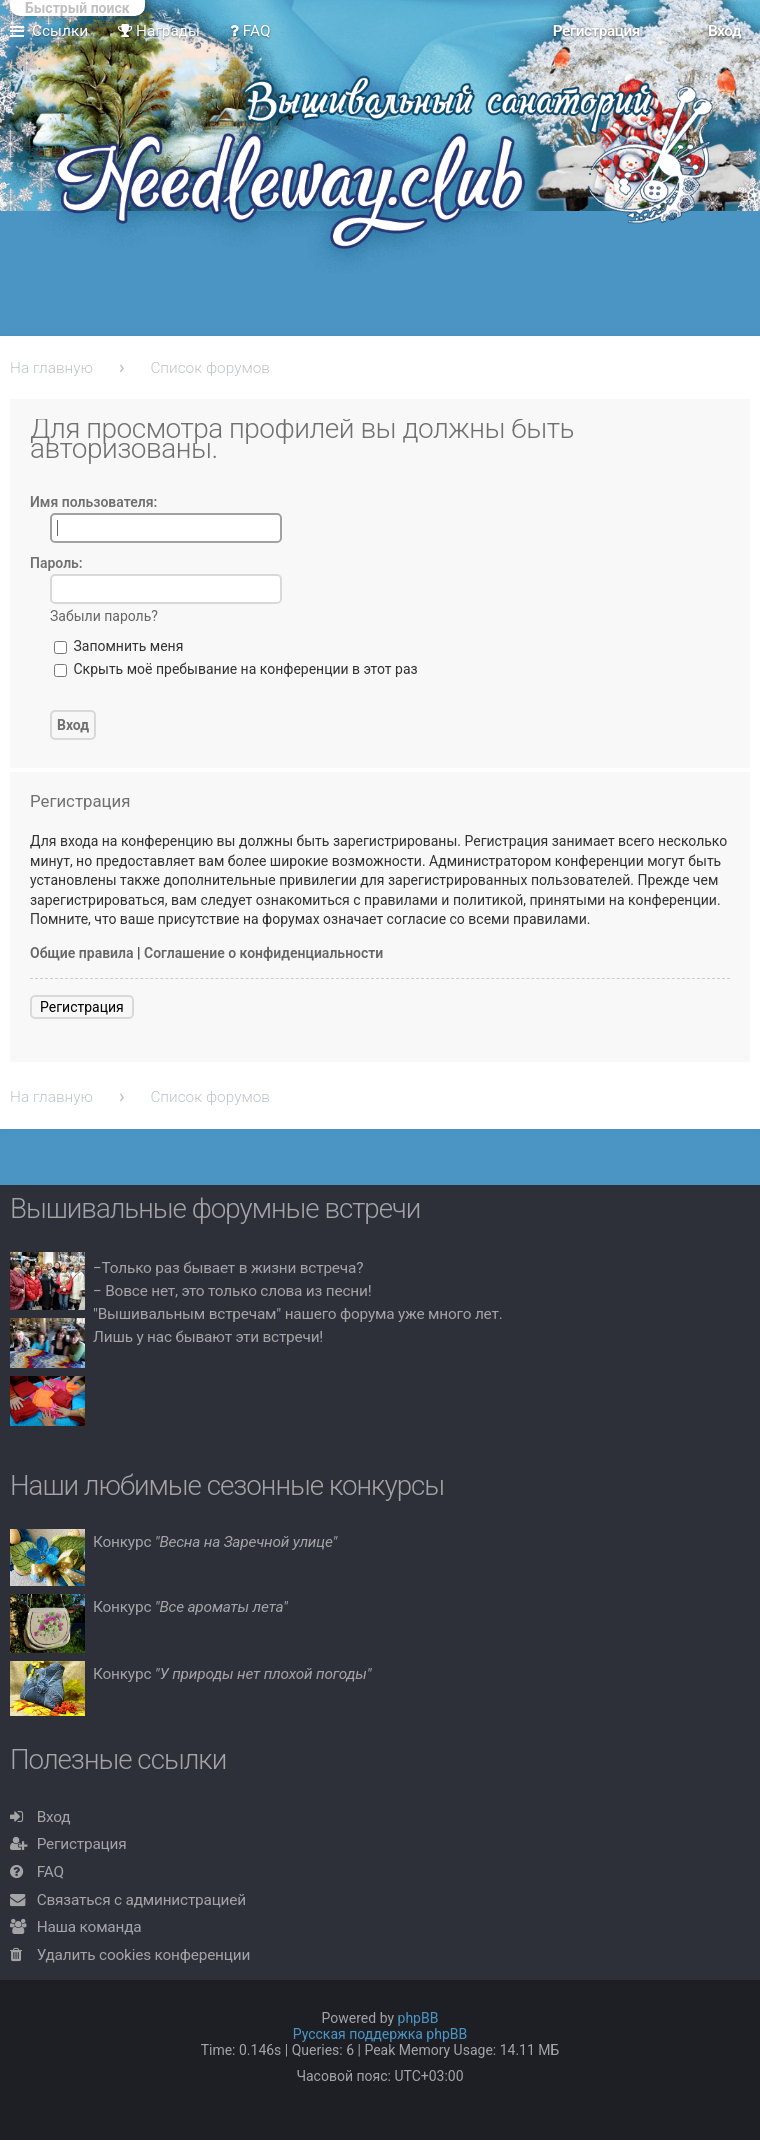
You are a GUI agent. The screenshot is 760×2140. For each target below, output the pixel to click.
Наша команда (89, 1927)
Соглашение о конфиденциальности (263, 953)
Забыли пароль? (104, 616)
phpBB (418, 2018)
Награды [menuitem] (159, 31)
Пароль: (56, 563)
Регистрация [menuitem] (596, 31)
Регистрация (82, 1007)
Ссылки (60, 31)
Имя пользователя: (93, 502)
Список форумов (210, 368)
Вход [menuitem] (724, 31)
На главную (51, 368)
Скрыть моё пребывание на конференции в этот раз (236, 669)
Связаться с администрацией (141, 1900)
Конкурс (215, 1542)
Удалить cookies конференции (143, 1955)
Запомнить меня (118, 646)
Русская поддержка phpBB (380, 2034)
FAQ (50, 1872)
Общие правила (82, 953)
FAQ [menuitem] (250, 31)
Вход (54, 1817)
